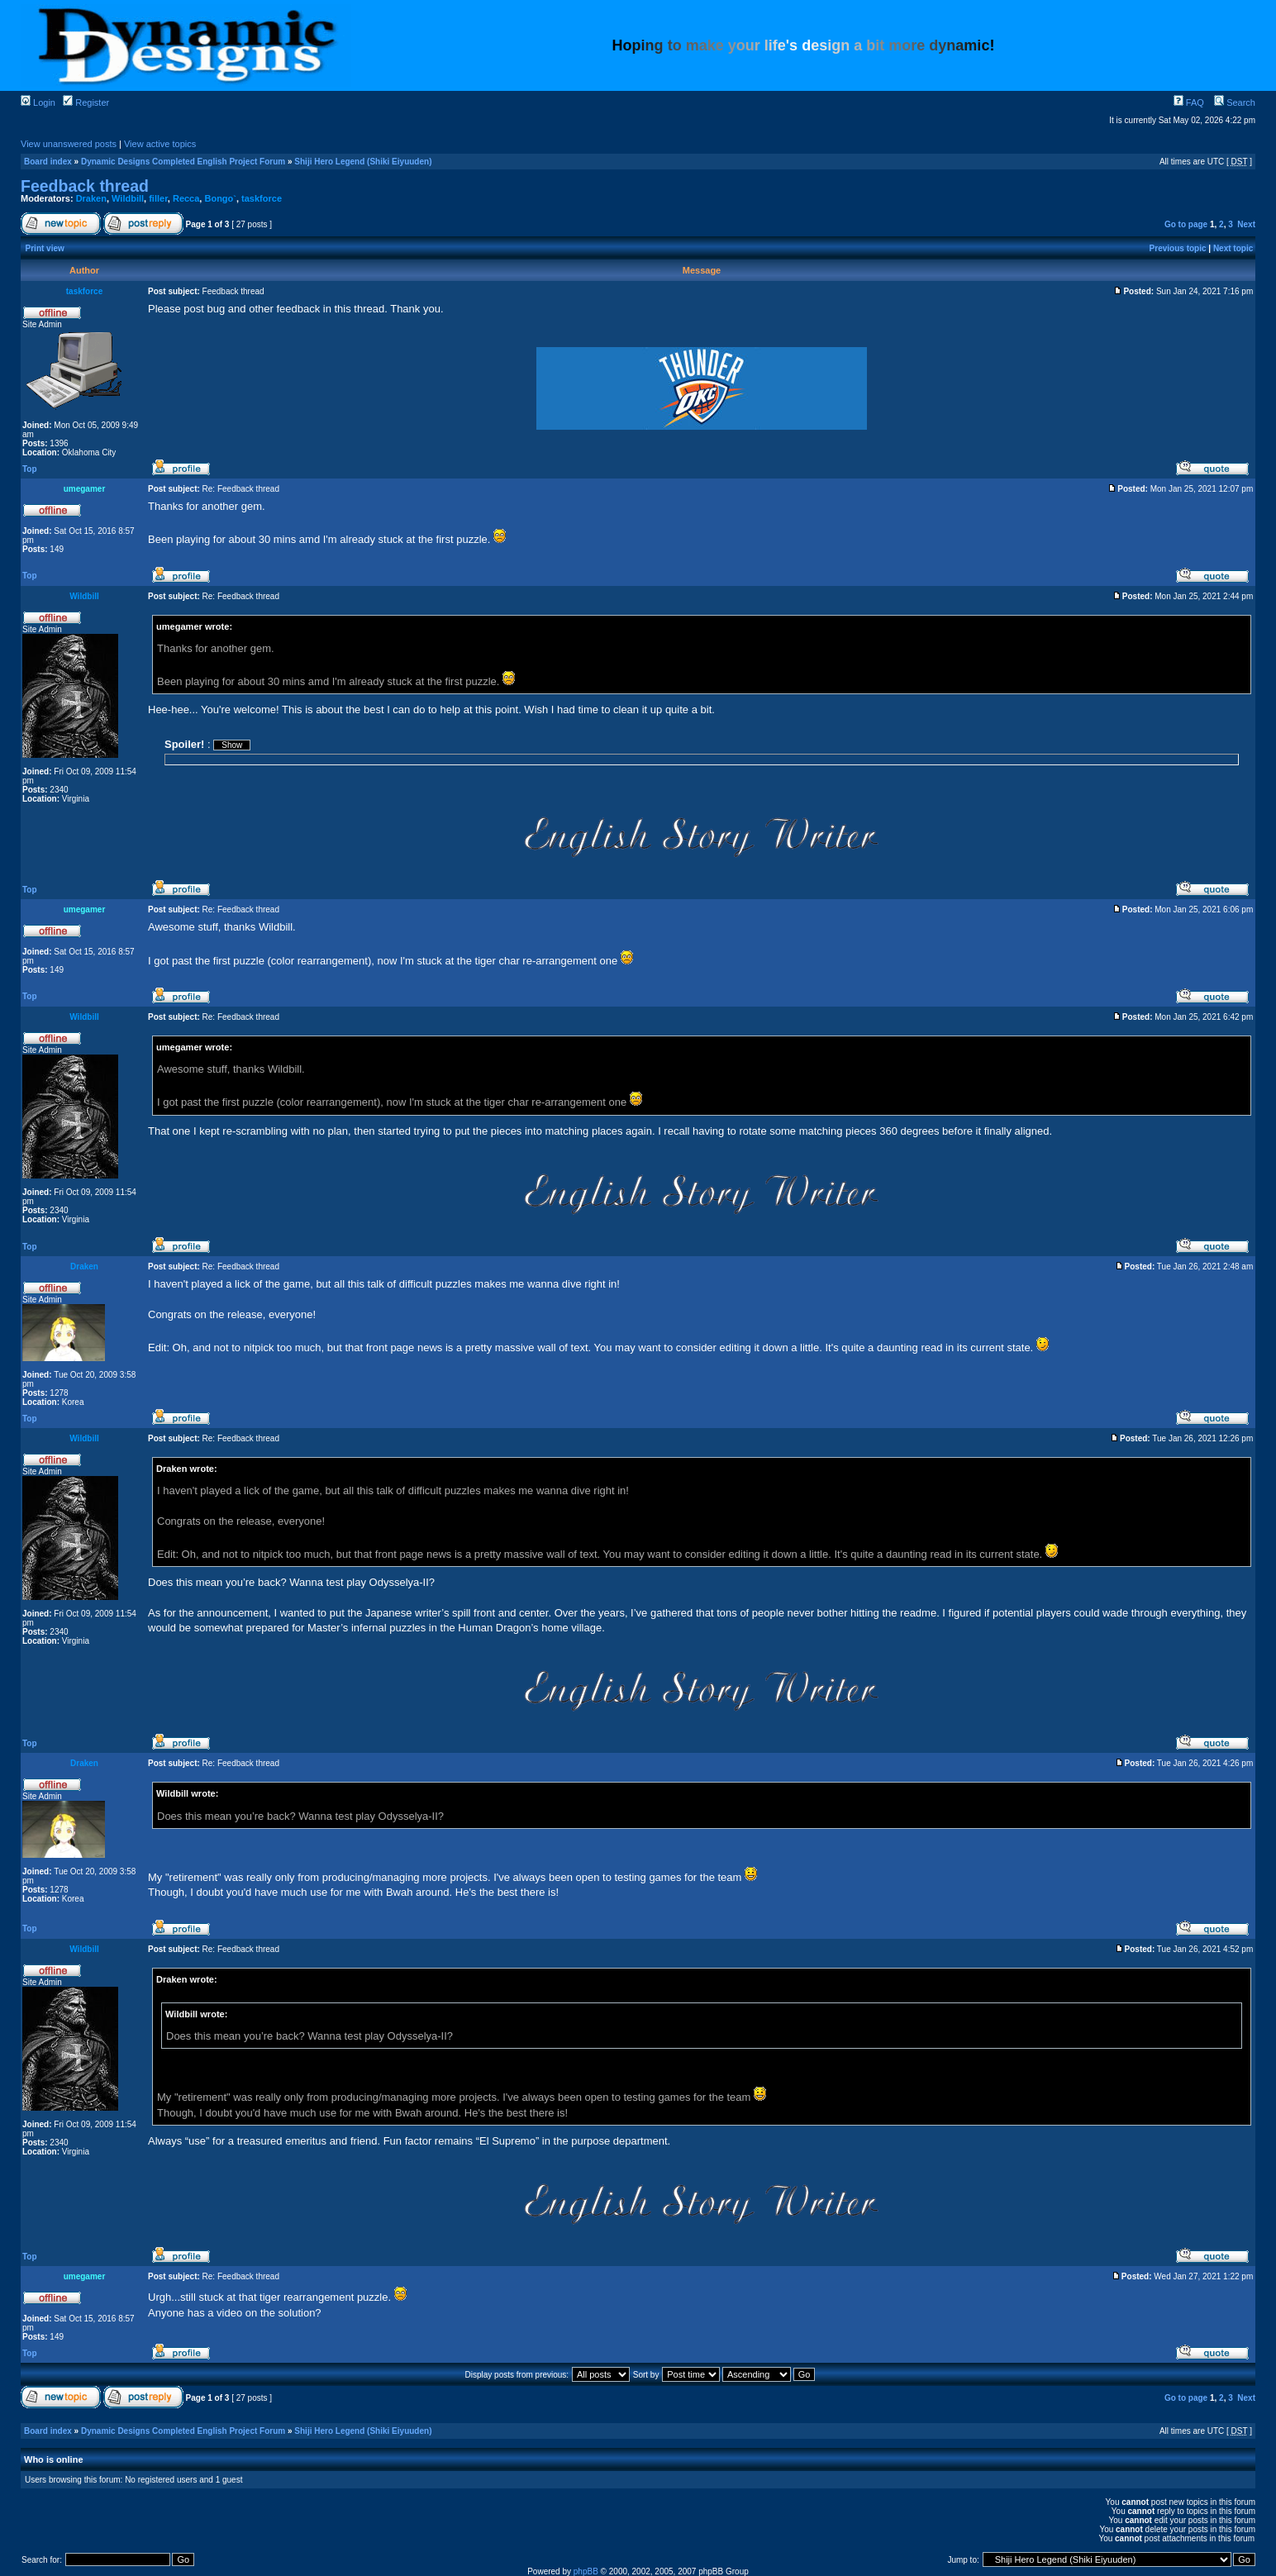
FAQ (1189, 102)
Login (38, 102)
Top (29, 469)
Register (86, 102)
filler (158, 198)
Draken (91, 198)
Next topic (1233, 248)
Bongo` (220, 198)
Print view (45, 248)
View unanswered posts (69, 144)
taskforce (261, 198)
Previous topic (1178, 248)
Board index (48, 161)
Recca (186, 198)
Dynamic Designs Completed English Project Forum (183, 161)
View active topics (160, 144)
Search (1234, 102)
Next (1246, 224)
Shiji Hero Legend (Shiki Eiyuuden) (362, 161)
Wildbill (128, 198)
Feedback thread (85, 186)
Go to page (1185, 224)
